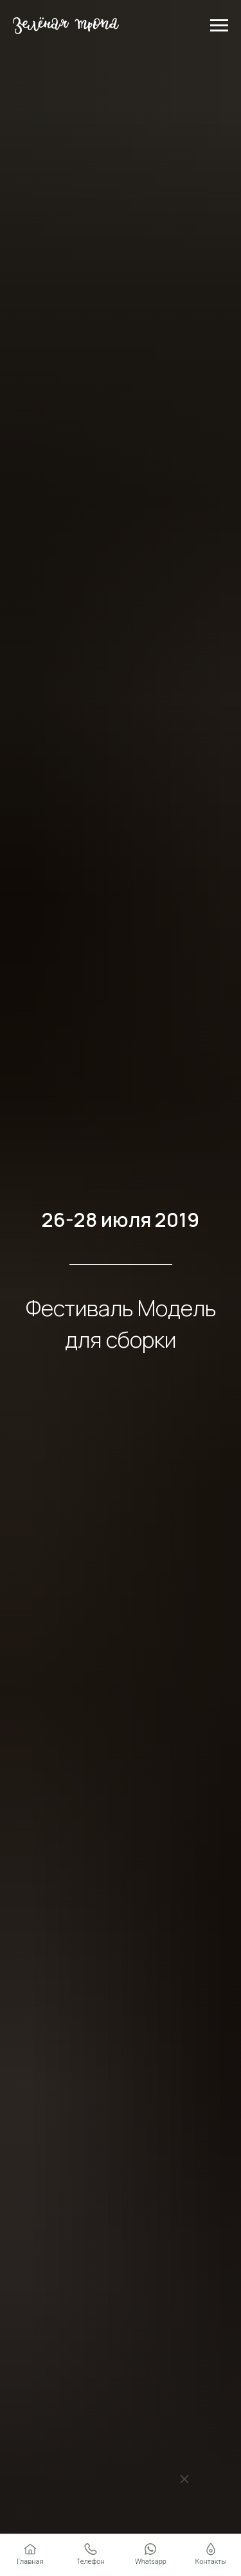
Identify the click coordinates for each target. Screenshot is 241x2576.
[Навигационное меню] (219, 25)
